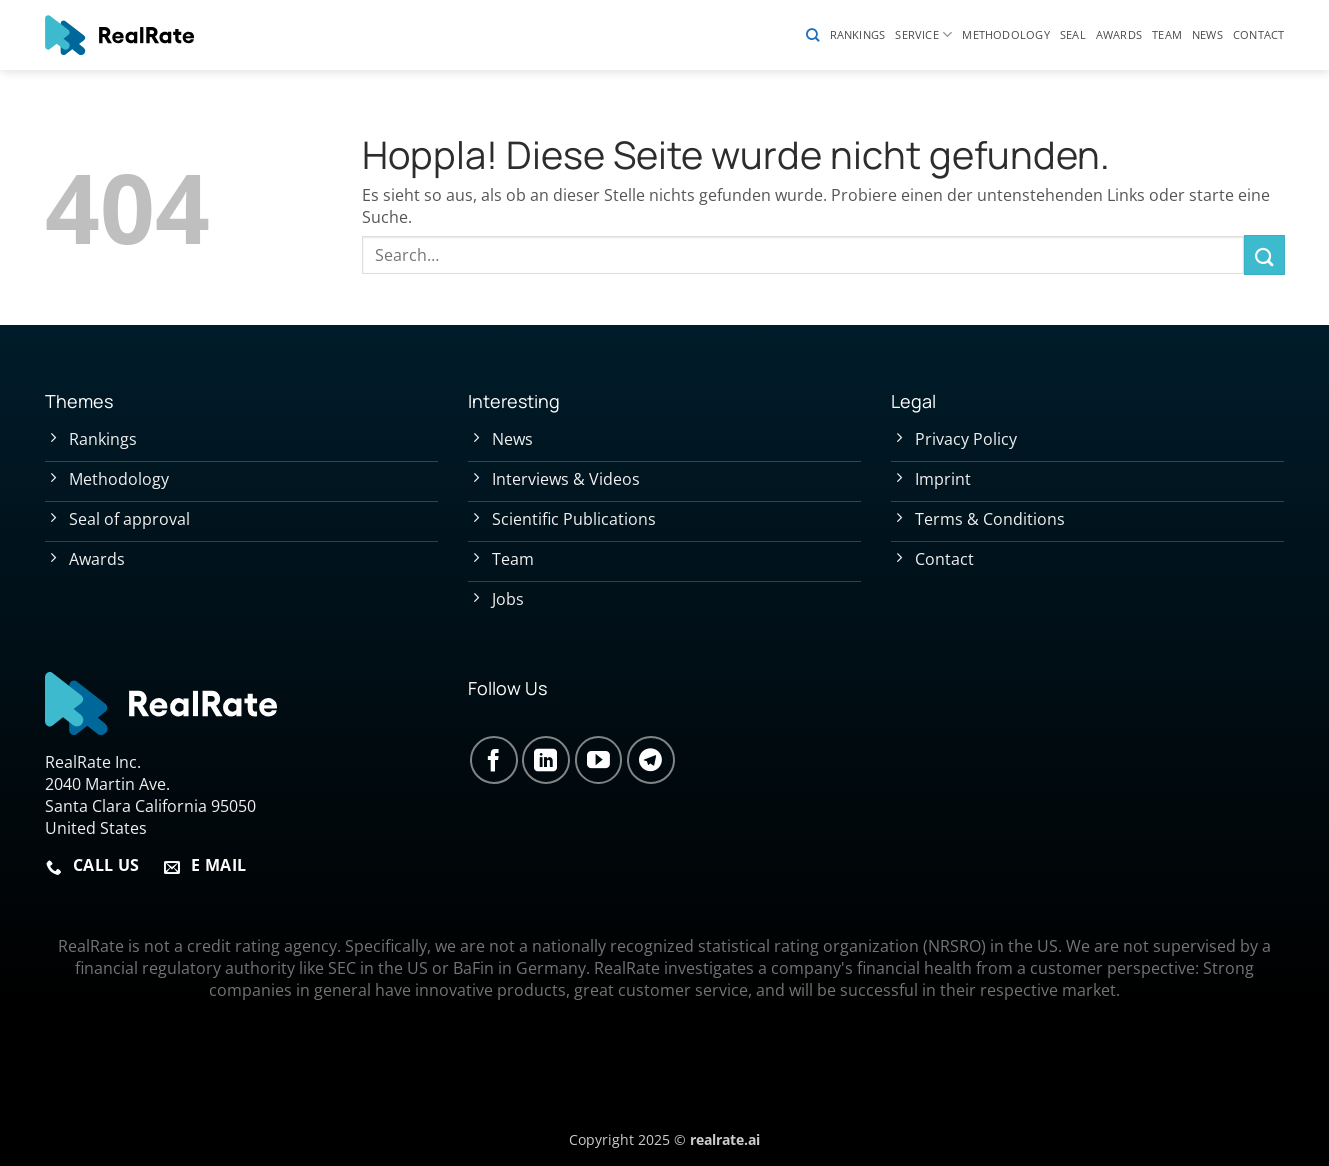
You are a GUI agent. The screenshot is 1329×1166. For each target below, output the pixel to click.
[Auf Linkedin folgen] (546, 760)
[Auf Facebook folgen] (494, 760)
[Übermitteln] (1264, 254)
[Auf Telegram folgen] (651, 760)
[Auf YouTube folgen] (599, 760)
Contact (1259, 34)
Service (923, 34)
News (1207, 34)
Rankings (858, 34)
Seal (1073, 34)
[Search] (812, 35)
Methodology (1005, 34)
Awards (1119, 34)
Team (1167, 34)
